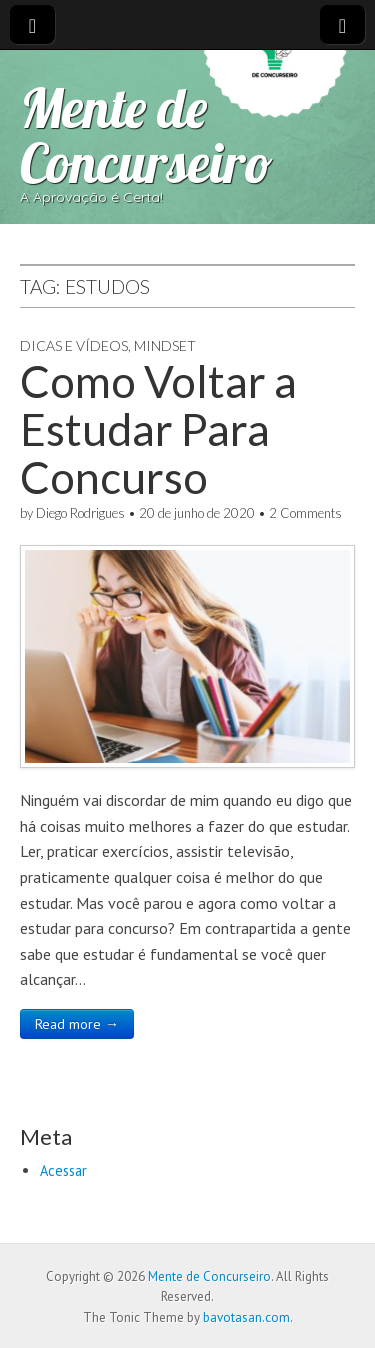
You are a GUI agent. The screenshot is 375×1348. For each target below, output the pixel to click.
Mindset (165, 345)
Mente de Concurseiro (146, 135)
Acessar (63, 1170)
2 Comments (305, 513)
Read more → (77, 1024)
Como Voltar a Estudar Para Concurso (158, 429)
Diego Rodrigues (80, 513)
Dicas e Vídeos (74, 345)
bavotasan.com (246, 1317)
